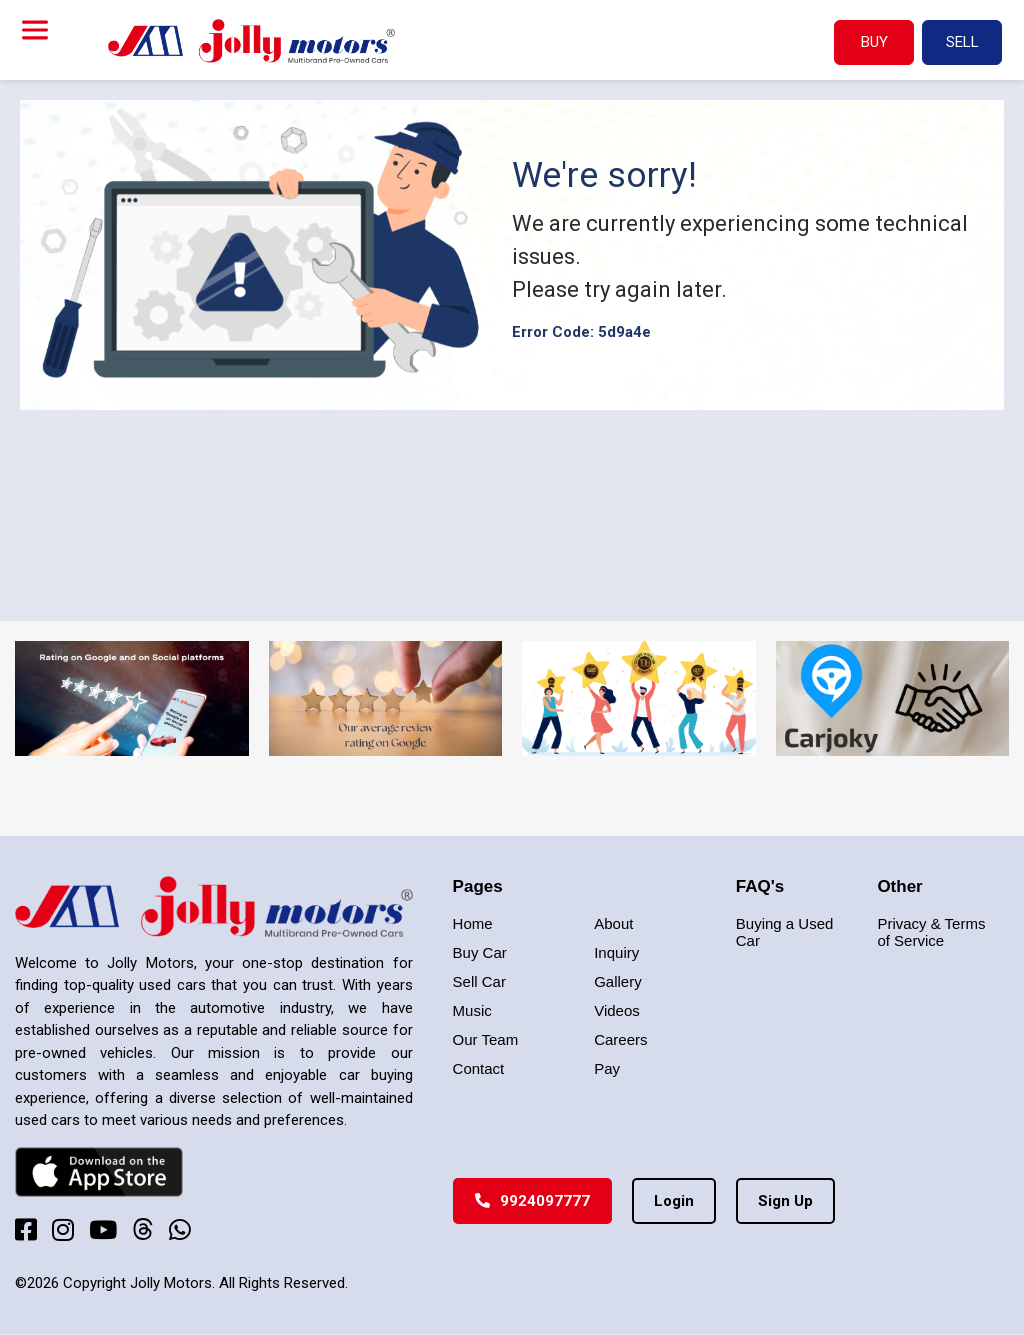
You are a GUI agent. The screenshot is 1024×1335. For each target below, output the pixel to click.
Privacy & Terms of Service (931, 932)
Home (473, 923)
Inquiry (616, 952)
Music (472, 1010)
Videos (617, 1010)
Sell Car (479, 981)
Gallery (618, 981)
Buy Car (480, 952)
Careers (620, 1039)
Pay (607, 1068)
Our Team (486, 1039)
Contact (479, 1068)
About (613, 923)
